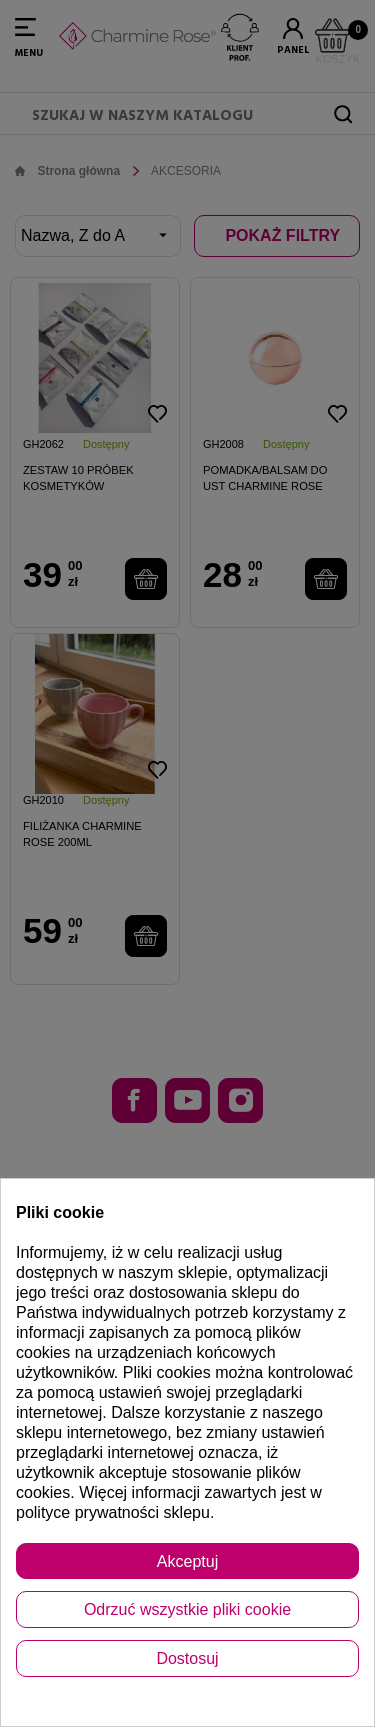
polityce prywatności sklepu (113, 1512)
